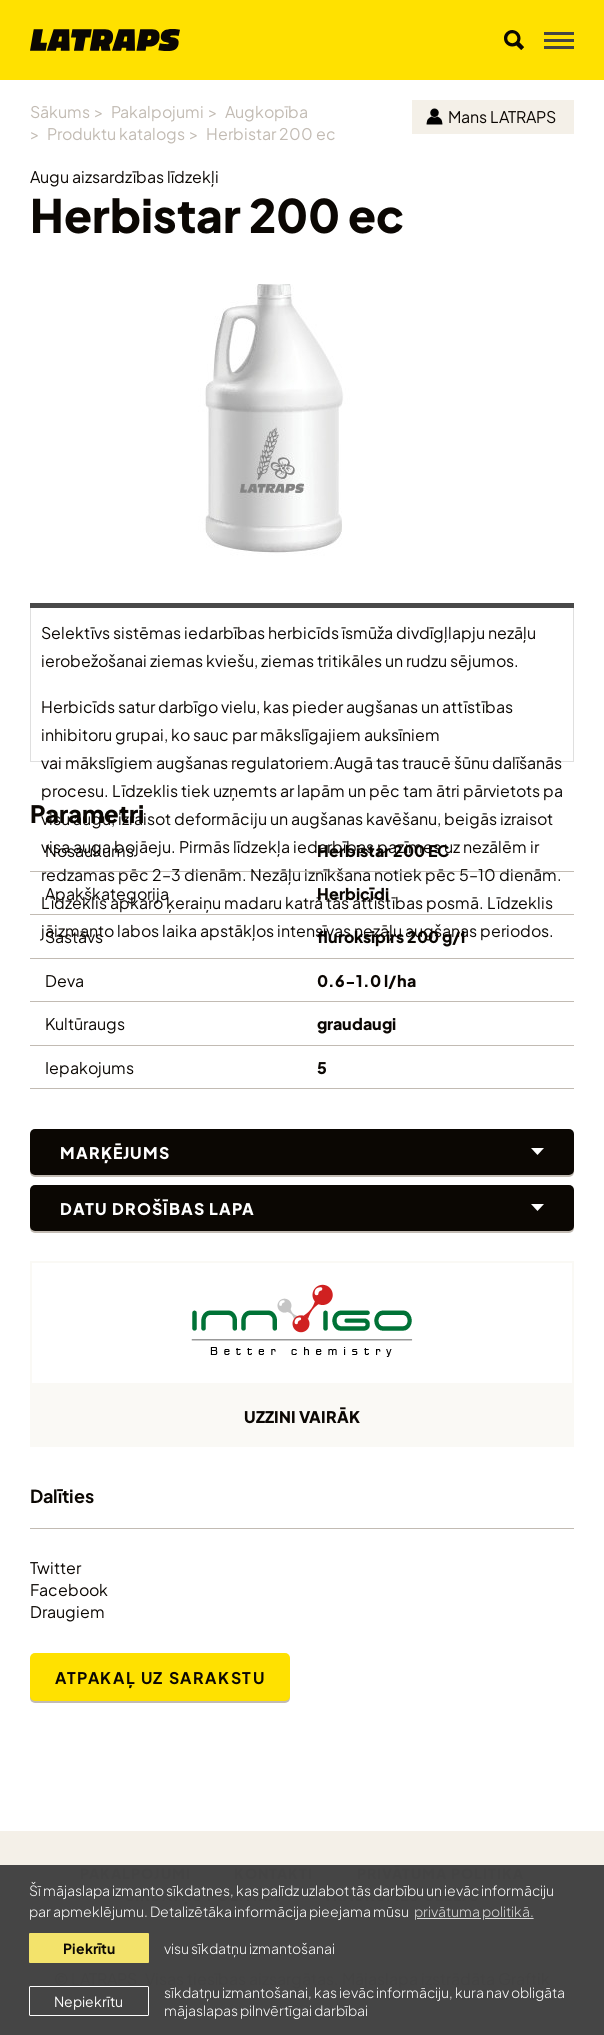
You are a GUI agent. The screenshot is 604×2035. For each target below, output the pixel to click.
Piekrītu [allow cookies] (89, 1947)
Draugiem (67, 1611)
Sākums (60, 110)
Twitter (55, 1567)
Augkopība (266, 110)
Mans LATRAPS (491, 115)
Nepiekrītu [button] (88, 2000)
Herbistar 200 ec (271, 132)
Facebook (69, 1589)
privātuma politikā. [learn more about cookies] (474, 1910)
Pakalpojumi (157, 110)
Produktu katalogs (116, 132)
